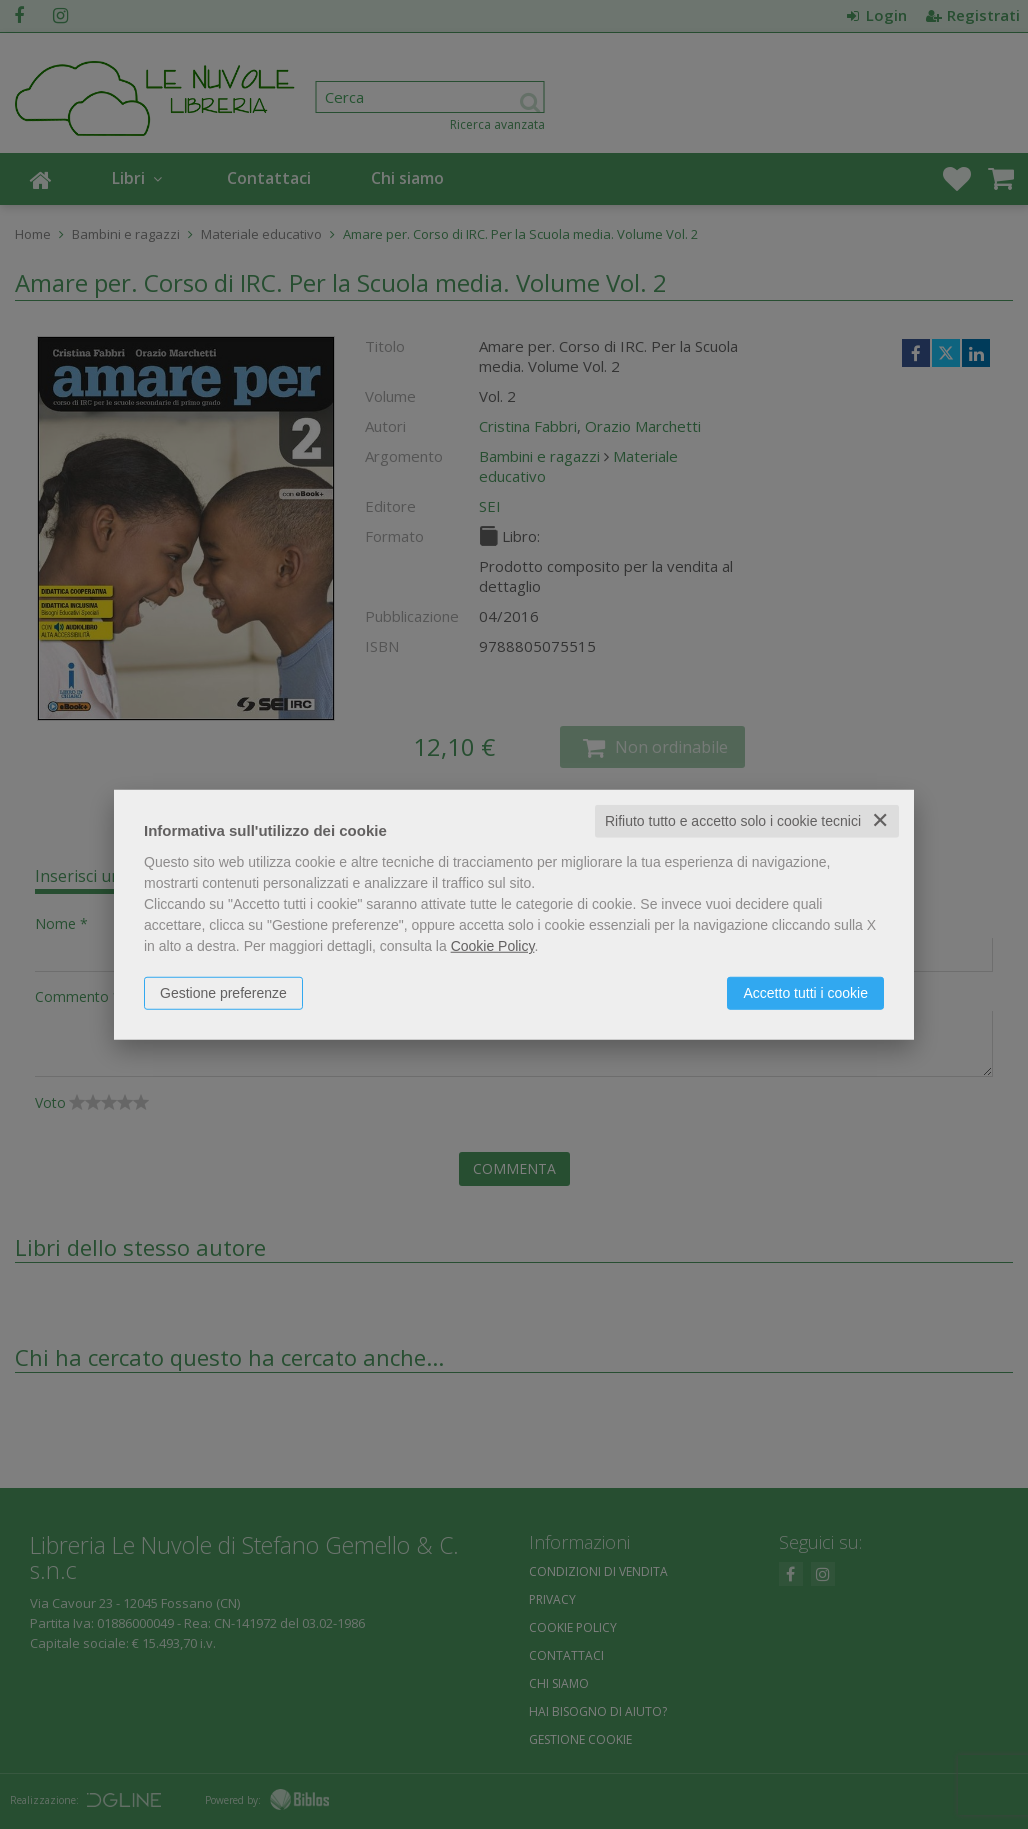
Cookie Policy (493, 946)
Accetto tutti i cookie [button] (805, 993)
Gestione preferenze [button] (223, 993)
